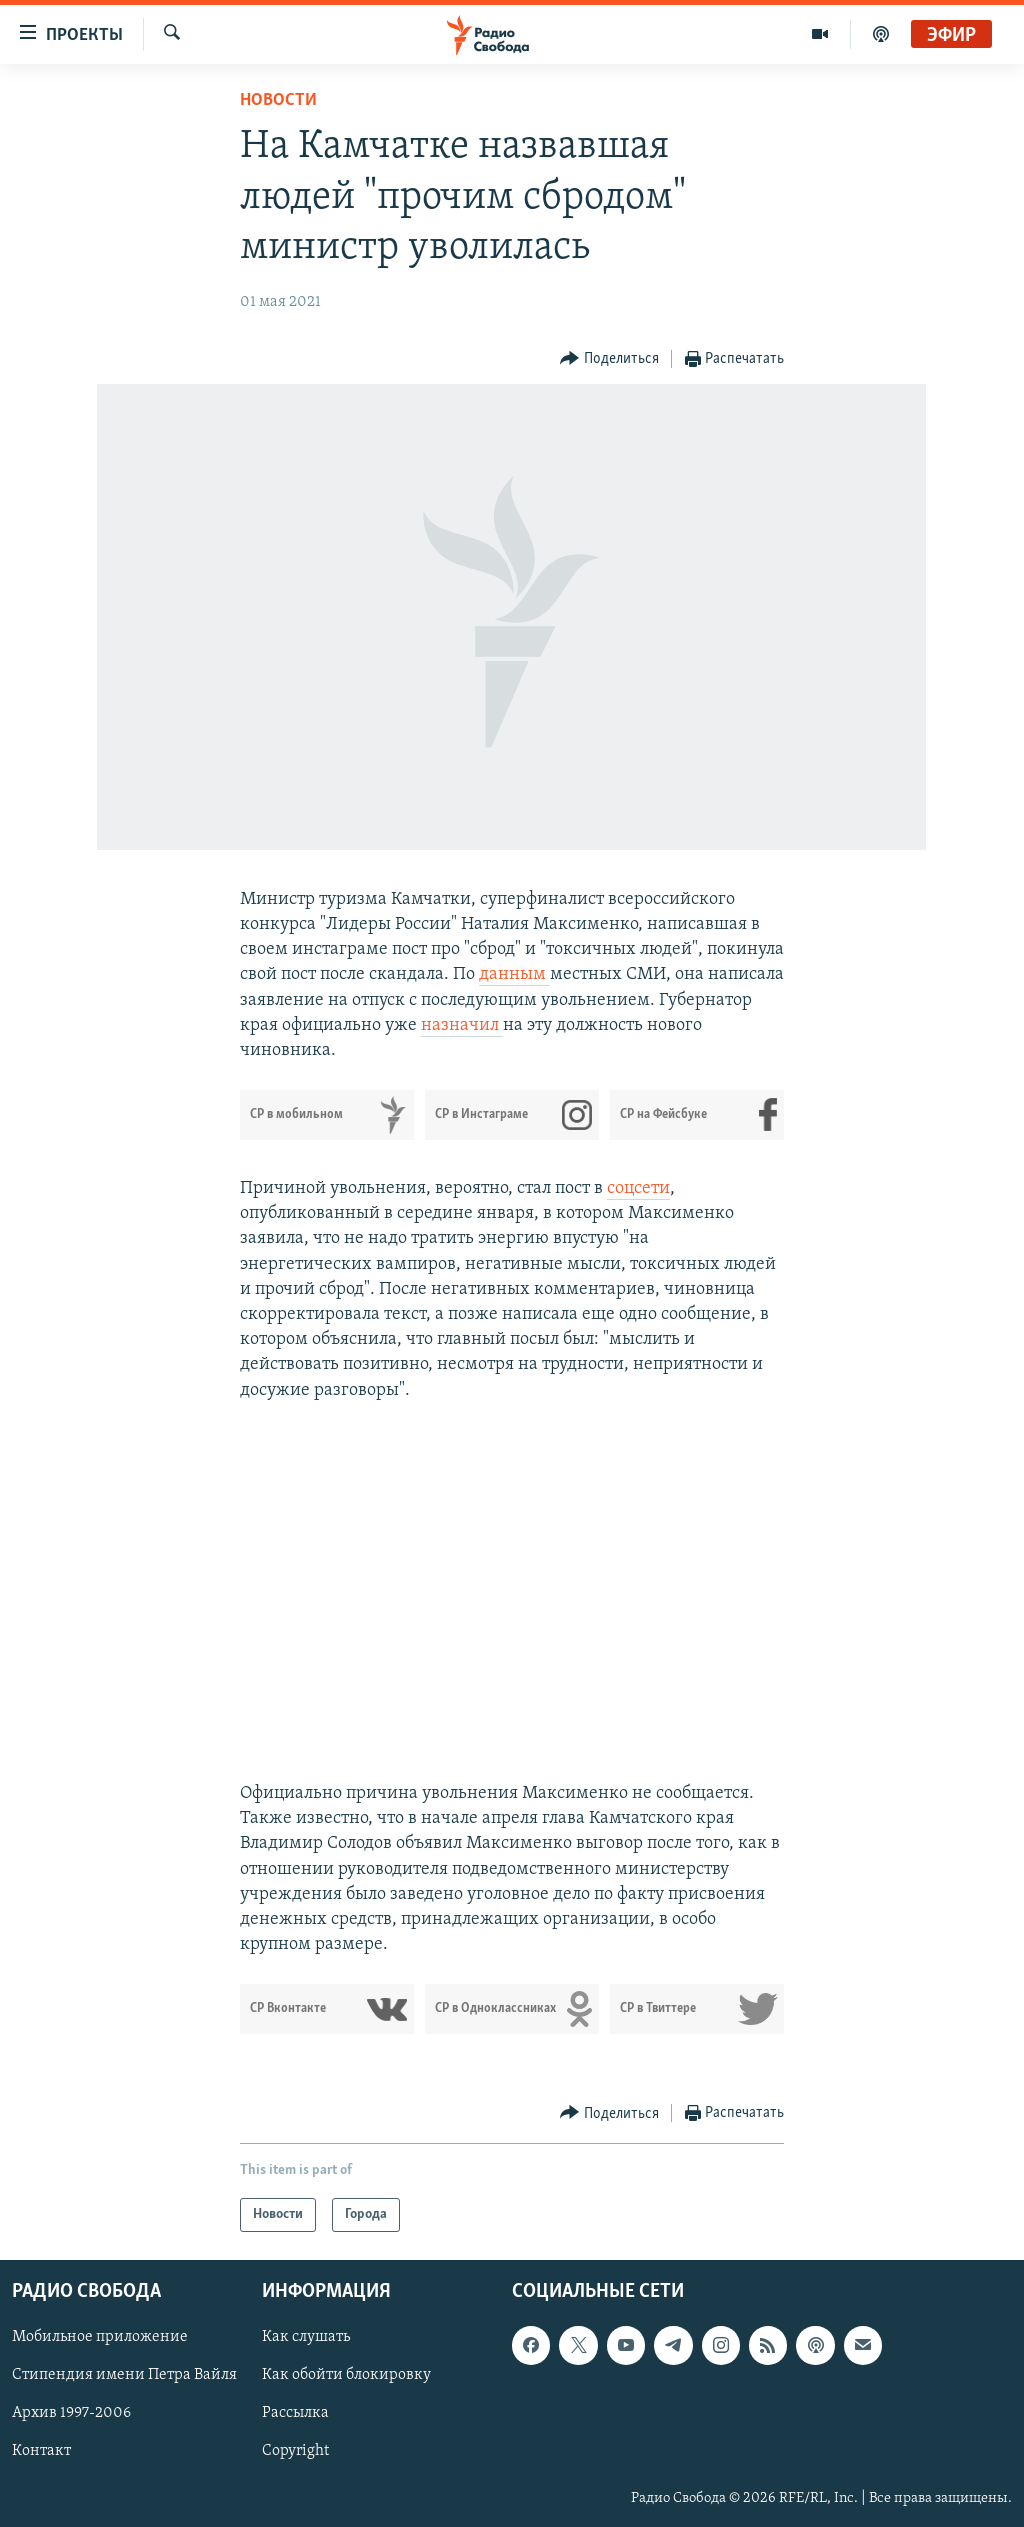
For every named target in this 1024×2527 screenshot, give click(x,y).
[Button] (609, 359)
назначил (462, 1025)
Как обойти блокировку (346, 2376)
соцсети (638, 1188)
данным (514, 974)
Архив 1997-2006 (71, 2414)
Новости (278, 100)
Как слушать (306, 2338)
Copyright (295, 2452)
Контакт (41, 2452)
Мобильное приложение (100, 2338)
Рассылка (295, 2414)
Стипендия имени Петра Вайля (124, 2376)
